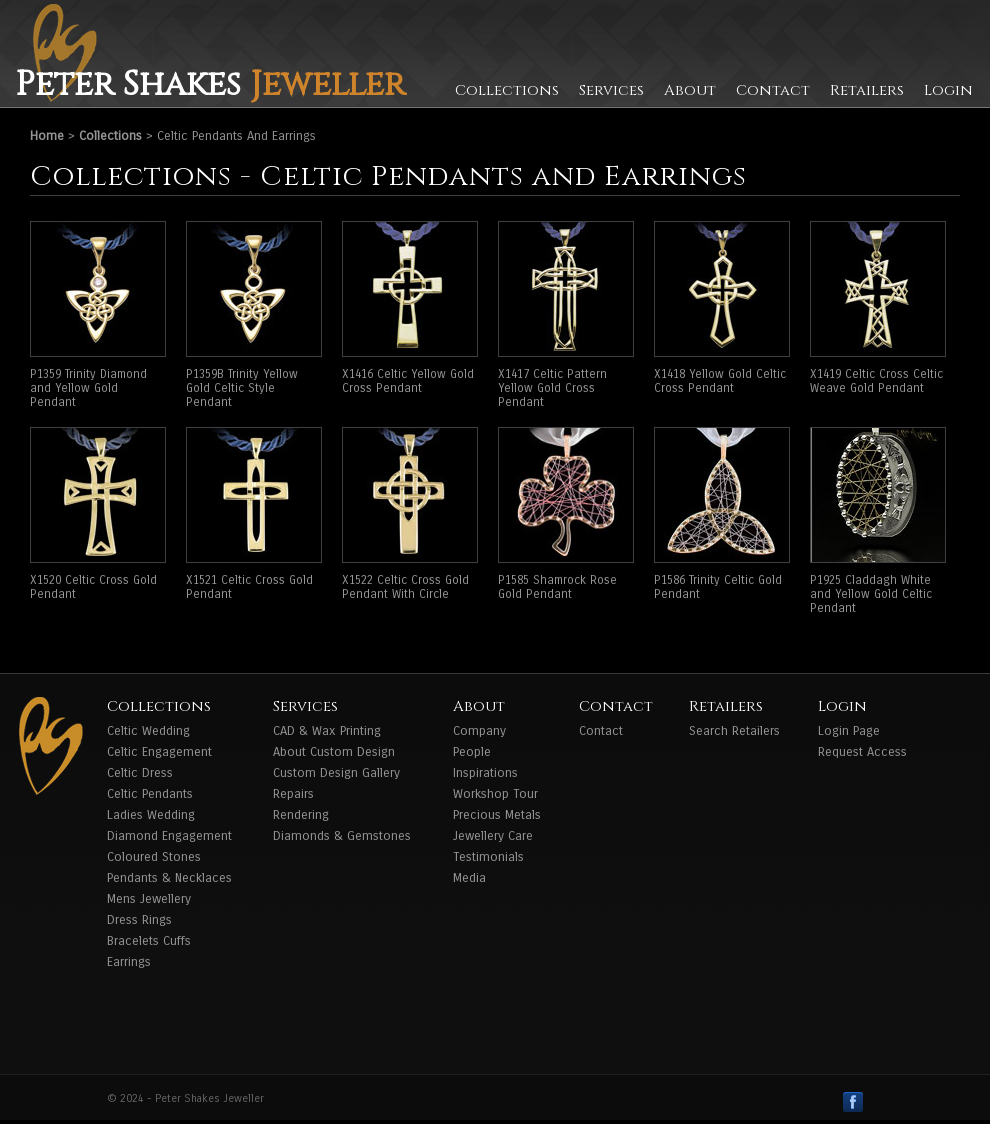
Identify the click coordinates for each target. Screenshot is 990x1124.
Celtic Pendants (150, 794)
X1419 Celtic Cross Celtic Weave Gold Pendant (876, 381)
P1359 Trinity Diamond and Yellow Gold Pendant (88, 388)
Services (611, 90)
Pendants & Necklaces (169, 878)
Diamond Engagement (169, 836)
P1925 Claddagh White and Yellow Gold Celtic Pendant (871, 594)
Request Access (862, 752)
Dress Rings (139, 920)
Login (948, 90)
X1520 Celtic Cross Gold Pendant (93, 587)
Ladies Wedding (151, 815)
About (690, 90)
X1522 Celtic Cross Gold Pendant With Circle (405, 587)
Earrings (129, 962)
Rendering (301, 815)
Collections (507, 90)
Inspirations (485, 773)
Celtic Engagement (159, 752)
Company (479, 731)
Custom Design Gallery (336, 773)
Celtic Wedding (148, 731)
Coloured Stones (154, 857)
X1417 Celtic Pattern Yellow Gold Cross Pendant (552, 388)
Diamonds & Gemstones (342, 836)
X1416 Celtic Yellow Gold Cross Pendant (408, 381)
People (472, 752)
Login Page (849, 731)
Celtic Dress (140, 773)
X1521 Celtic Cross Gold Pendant (249, 587)
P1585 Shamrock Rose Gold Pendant (557, 587)
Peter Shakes (210, 85)
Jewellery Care (493, 836)
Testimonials (488, 857)
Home (47, 136)
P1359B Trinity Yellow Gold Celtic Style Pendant (242, 388)
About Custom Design (334, 752)
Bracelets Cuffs (149, 941)
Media (469, 878)
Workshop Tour (495, 794)
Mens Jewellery (149, 899)
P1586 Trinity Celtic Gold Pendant (718, 587)
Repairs (293, 794)
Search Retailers (734, 731)
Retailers (867, 90)
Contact (773, 90)
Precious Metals (497, 815)
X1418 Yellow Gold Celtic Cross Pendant (720, 381)
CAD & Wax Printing (327, 731)
